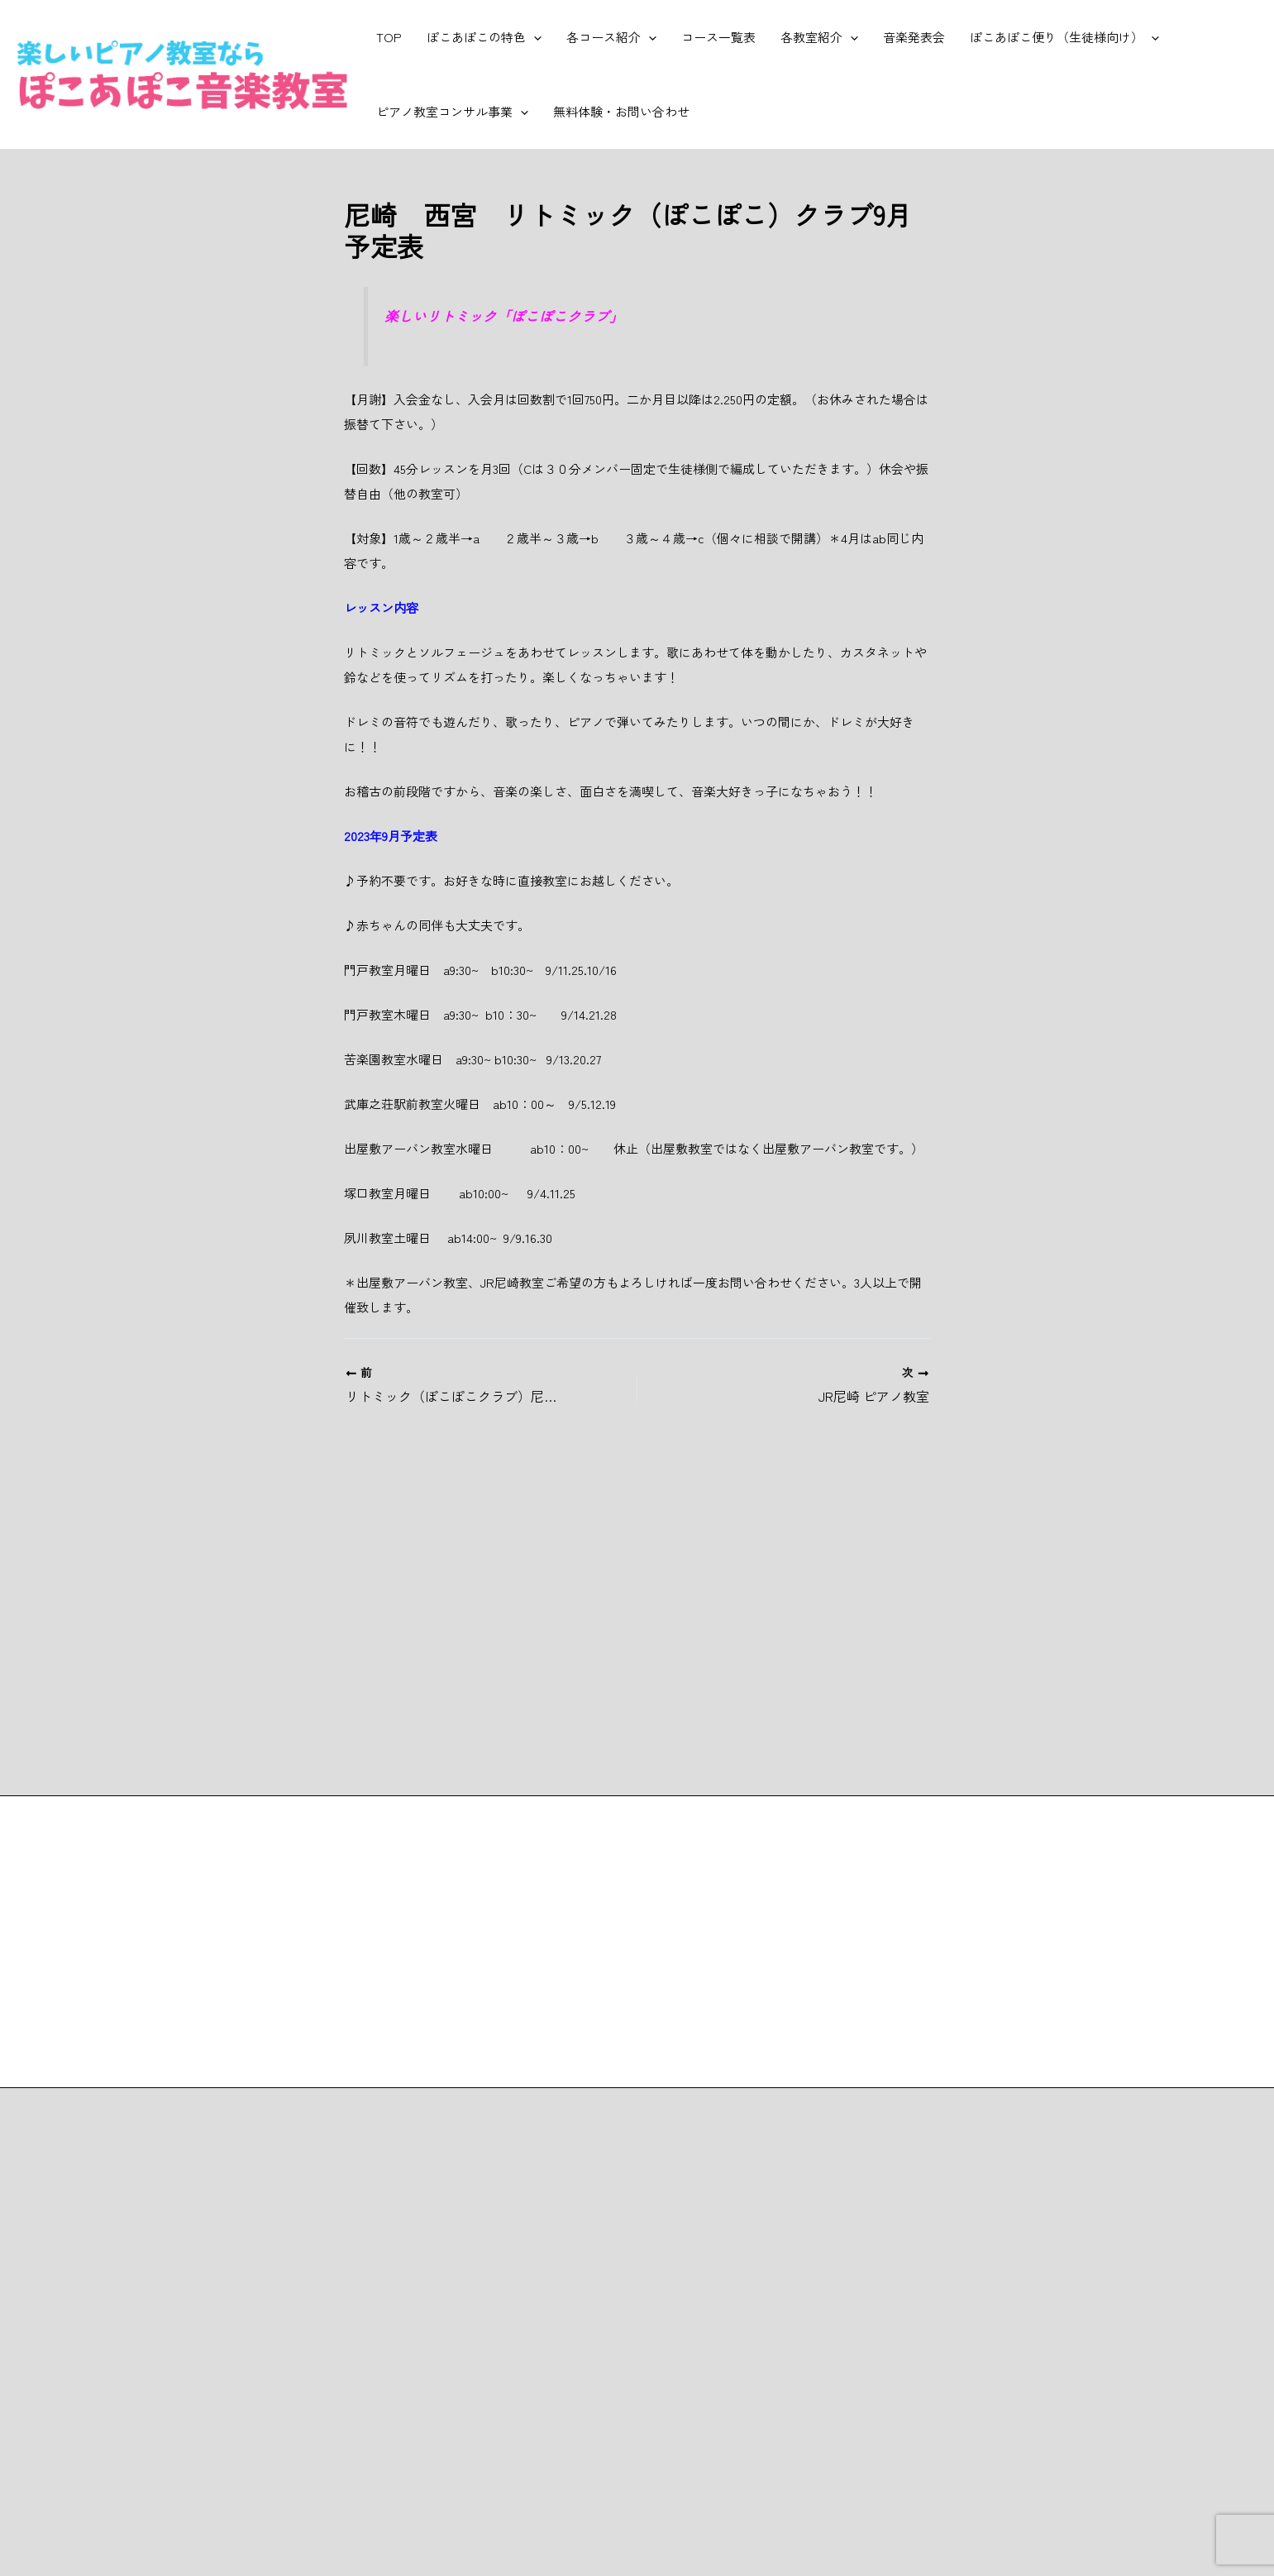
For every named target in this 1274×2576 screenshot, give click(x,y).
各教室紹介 (819, 37)
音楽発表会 (914, 36)
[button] (534, 37)
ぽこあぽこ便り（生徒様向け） (1064, 37)
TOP (389, 36)
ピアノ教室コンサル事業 (452, 111)
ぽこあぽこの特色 (484, 37)
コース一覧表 (718, 36)
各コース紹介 (611, 37)
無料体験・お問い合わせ (621, 111)
